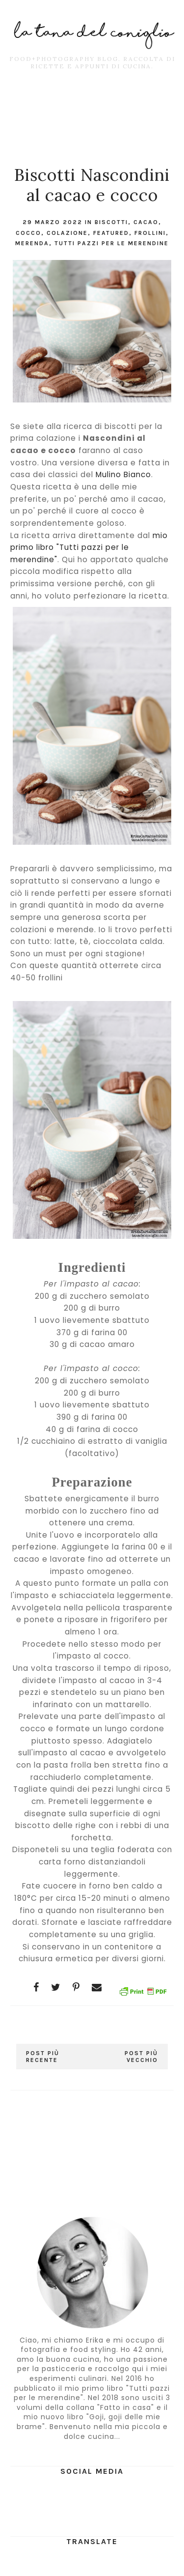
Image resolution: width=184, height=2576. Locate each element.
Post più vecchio (141, 2056)
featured (111, 232)
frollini (150, 232)
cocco (28, 232)
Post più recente (42, 2056)
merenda (32, 243)
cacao (145, 222)
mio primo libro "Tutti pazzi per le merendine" (89, 547)
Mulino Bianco (123, 474)
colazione (67, 232)
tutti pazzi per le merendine (111, 243)
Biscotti (111, 222)
